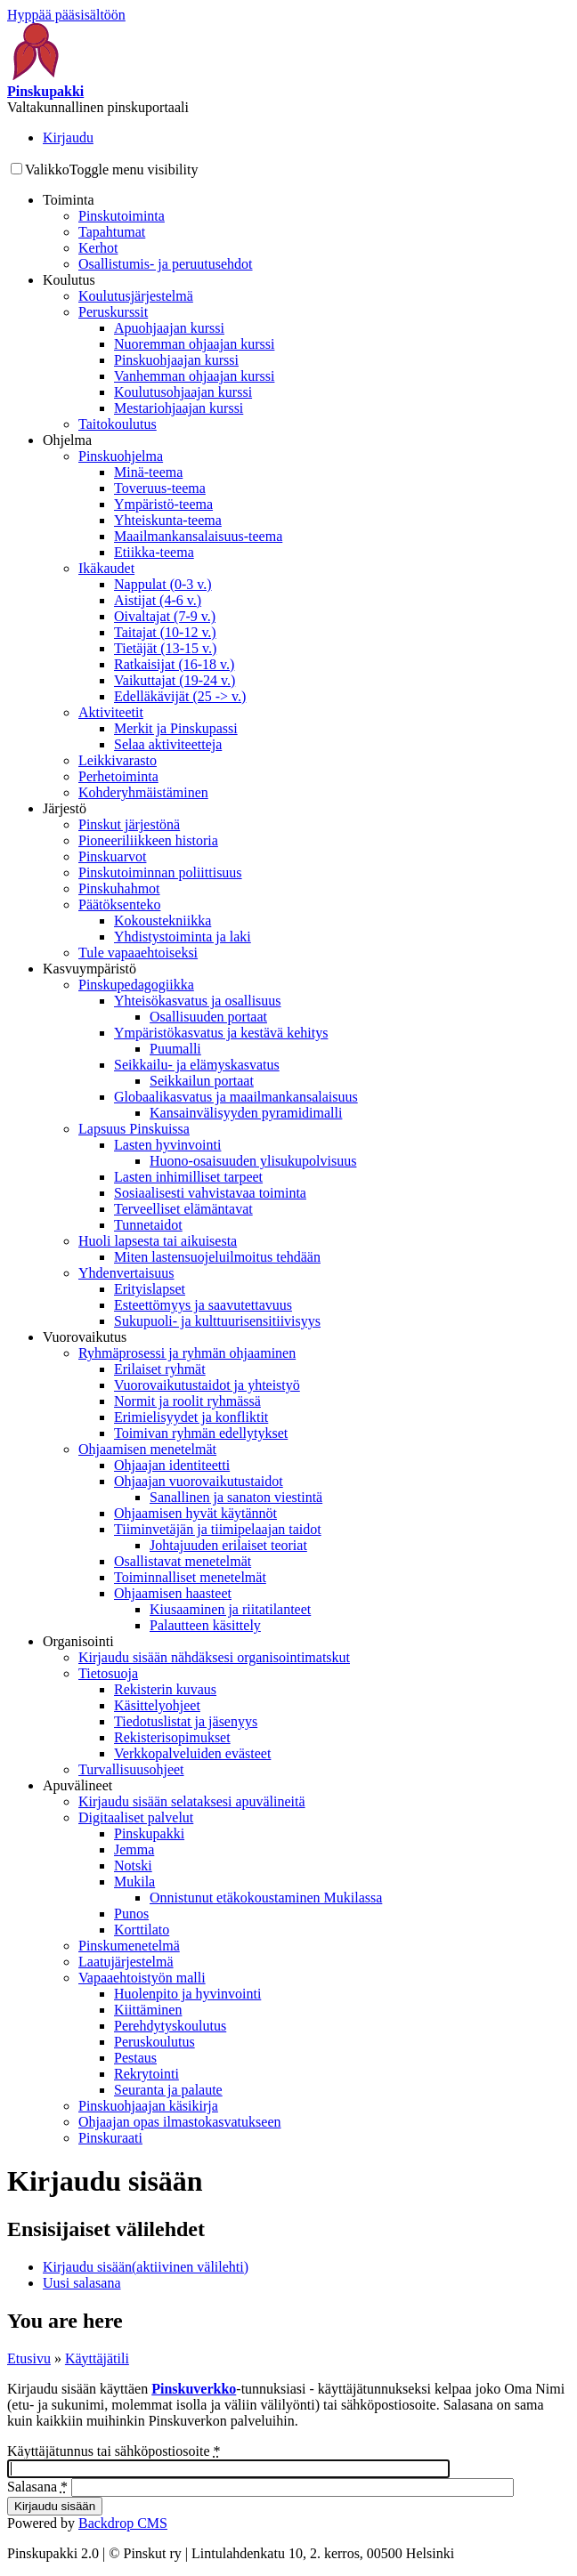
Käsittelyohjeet (157, 1705)
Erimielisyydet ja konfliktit (191, 1417)
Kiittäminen (148, 2009)
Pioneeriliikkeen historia (148, 840)
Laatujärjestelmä (126, 1961)
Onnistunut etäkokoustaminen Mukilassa (266, 1897)
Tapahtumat (111, 231)
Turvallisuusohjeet (131, 1769)
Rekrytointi (146, 2073)
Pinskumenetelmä (129, 1945)
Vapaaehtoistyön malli (142, 1977)
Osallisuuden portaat (208, 1016)
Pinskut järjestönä (129, 824)
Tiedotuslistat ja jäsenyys (185, 1721)
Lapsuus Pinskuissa (134, 1128)
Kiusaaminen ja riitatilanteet (230, 1609)
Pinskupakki (149, 1833)
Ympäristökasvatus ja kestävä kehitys (221, 1032)
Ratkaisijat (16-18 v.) (174, 664)
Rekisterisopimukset (172, 1737)
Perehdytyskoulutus (170, 2025)
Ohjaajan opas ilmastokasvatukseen (179, 2121)
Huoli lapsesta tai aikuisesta (157, 1240)
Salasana (37, 2486)
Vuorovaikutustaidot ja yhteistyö (207, 1385)
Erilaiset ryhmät (160, 1369)
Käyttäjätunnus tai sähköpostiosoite (114, 2451)
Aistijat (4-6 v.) (157, 600)
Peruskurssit (113, 311)
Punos (131, 1913)
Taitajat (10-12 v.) (165, 632)
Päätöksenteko (119, 904)
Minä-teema (148, 472)
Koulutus (69, 279)
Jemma (134, 1849)
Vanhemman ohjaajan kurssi (194, 376)
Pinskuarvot (112, 856)
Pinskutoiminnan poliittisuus (160, 872)
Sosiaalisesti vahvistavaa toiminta (210, 1192)
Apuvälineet (77, 1785)
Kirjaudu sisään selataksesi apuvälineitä (191, 1801)
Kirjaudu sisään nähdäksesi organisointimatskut (214, 1657)
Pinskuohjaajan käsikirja (148, 2105)
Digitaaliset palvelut (135, 1817)
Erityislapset (149, 1288)
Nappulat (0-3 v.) (163, 584)
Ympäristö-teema (163, 504)
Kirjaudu (68, 137)
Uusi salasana (82, 2282)
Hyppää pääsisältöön (66, 14)
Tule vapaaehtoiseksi (138, 952)
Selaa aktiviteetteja (168, 744)
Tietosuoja (108, 1673)
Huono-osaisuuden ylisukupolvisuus (253, 1160)
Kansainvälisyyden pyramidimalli (246, 1112)
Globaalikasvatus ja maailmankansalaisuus (236, 1096)
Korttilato (141, 1929)
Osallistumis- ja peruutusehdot (165, 263)
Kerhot (98, 247)
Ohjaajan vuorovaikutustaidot (198, 1481)
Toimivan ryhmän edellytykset (201, 1433)
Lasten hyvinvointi (167, 1144)
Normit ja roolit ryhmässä (187, 1401)
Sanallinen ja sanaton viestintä (236, 1497)
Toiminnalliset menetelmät (190, 1577)
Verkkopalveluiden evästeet (192, 1753)
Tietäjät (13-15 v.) (165, 648)
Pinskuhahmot (119, 888)
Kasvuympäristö (89, 968)
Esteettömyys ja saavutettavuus (203, 1304)
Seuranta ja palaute (168, 2089)
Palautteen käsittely (205, 1625)
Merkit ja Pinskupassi (176, 728)
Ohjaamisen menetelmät (147, 1449)
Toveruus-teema (160, 488)
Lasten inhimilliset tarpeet (188, 1176)
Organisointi (78, 1641)
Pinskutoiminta (121, 215)
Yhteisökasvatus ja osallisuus (197, 1000)
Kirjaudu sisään (145, 2266)
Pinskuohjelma (120, 456)
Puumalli (175, 1048)
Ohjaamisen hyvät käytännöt (195, 1513)
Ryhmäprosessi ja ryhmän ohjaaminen (187, 1353)
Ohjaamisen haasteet (173, 1593)
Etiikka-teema (154, 552)
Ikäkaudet (106, 568)
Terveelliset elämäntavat (183, 1208)
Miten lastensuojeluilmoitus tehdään (217, 1256)
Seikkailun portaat (202, 1080)
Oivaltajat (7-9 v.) (164, 616)
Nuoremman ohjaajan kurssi (194, 343)
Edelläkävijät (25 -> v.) (180, 696)
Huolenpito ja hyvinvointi (187, 1993)
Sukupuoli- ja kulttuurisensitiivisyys (217, 1320)
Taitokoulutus (117, 424)
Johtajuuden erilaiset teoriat (228, 1545)
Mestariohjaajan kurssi (178, 408)
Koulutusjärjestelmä (135, 295)
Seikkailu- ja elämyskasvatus (197, 1064)
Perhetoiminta (118, 776)
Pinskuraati (110, 2137)
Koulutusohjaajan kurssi (183, 392)
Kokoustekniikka (162, 920)
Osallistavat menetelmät (182, 1561)
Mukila (134, 1881)
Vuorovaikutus (84, 1337)
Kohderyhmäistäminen (143, 792)
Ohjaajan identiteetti (172, 1465)
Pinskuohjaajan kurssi (176, 359)
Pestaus (135, 2057)
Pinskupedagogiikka (136, 984)
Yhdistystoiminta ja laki (182, 936)
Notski (133, 1865)
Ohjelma (67, 440)
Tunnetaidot (148, 1224)
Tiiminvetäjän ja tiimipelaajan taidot (217, 1529)
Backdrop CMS (122, 2523)
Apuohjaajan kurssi (169, 327)
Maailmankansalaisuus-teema (198, 536)
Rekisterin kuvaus (165, 1689)
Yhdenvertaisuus (126, 1272)
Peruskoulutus (154, 2041)
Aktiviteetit (110, 712)
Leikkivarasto (117, 760)
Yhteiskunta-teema (168, 520)
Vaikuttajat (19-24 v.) (174, 680)
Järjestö (64, 808)
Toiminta (68, 199)
